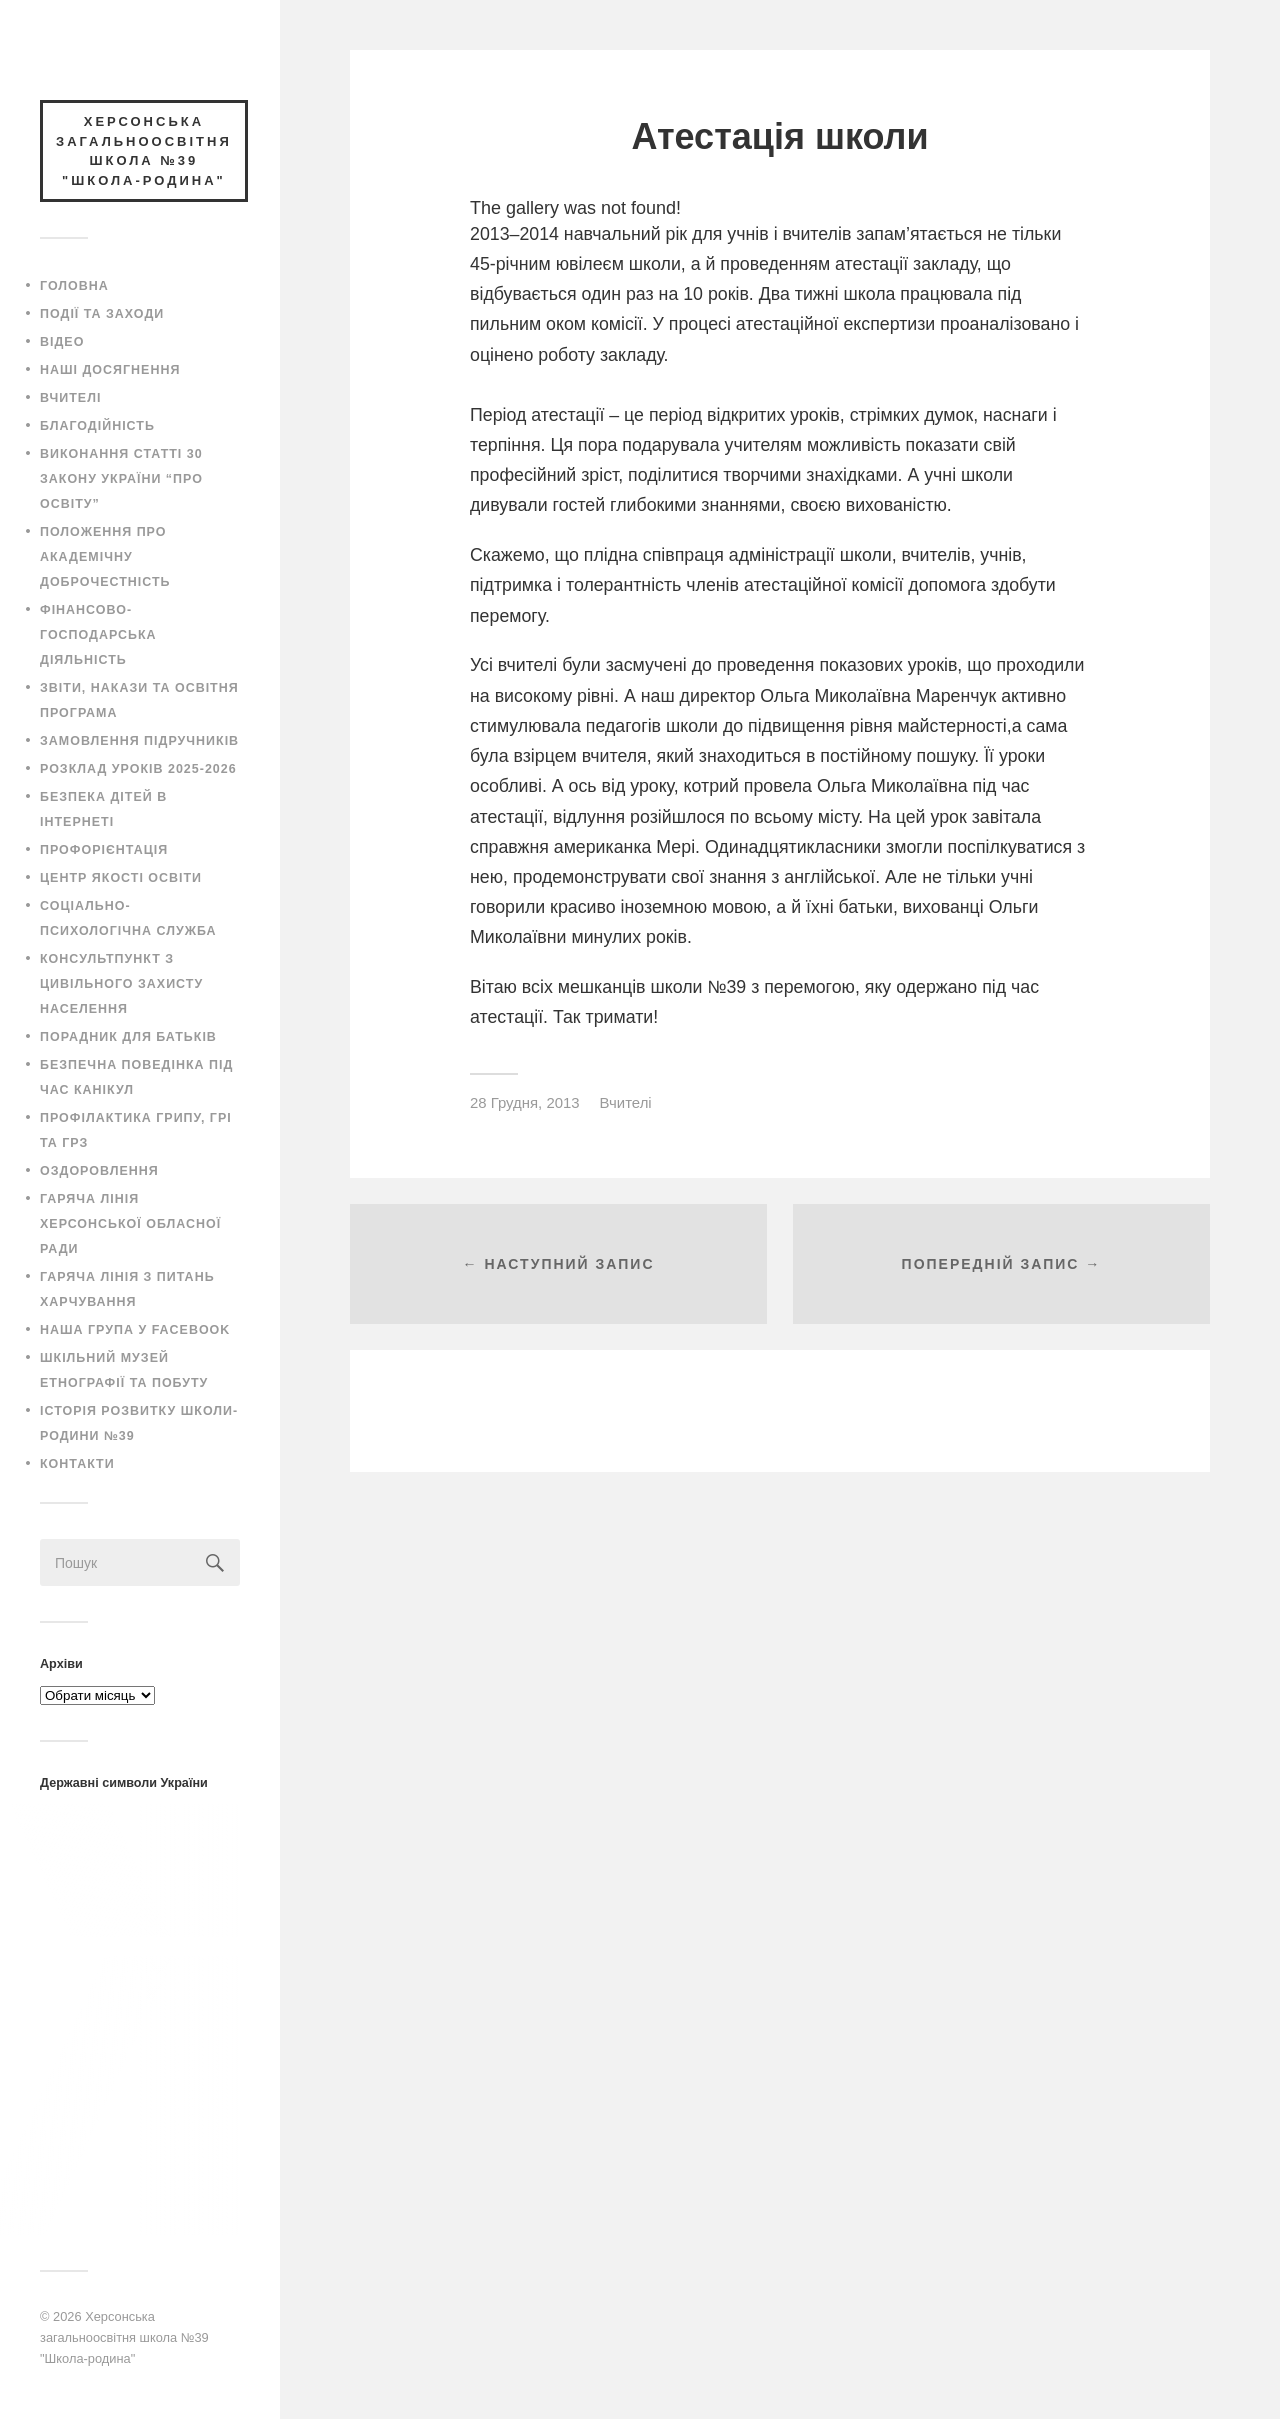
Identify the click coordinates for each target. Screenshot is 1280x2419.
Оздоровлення (99, 1171)
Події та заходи (102, 314)
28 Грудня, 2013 (525, 1102)
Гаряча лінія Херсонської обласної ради (130, 1224)
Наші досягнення (110, 370)
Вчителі (70, 398)
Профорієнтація (104, 850)
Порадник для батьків (128, 1037)
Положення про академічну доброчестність (105, 557)
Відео (62, 342)
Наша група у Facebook (135, 1330)
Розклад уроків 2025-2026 (138, 769)
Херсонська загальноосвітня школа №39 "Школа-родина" (124, 2337)
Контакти (77, 1464)
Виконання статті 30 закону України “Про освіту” (121, 479)
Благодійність (97, 426)
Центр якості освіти (121, 878)
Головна (74, 286)
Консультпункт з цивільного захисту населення (121, 984)
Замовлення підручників (139, 741)
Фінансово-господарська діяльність (98, 635)
